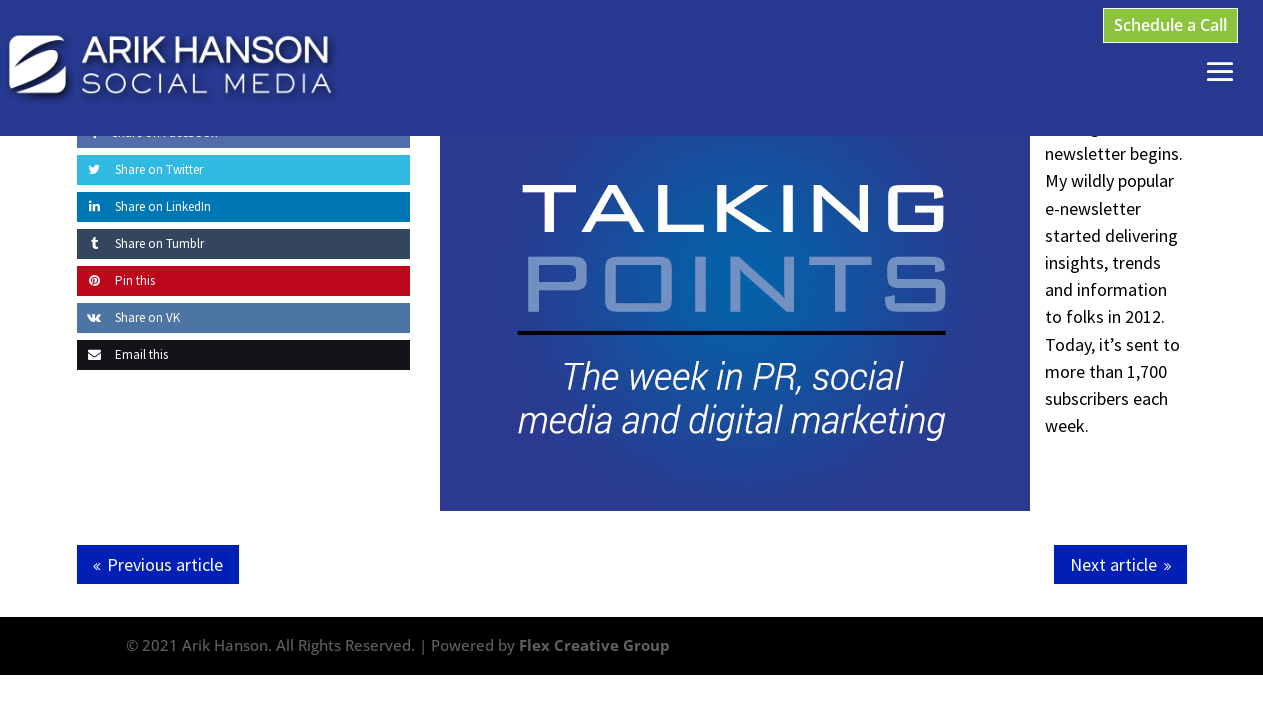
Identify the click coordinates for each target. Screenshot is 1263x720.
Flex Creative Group (594, 645)
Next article (1113, 564)
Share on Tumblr (140, 243)
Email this (122, 354)
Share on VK (128, 317)
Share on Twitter (140, 169)
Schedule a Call (1170, 25)
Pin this (116, 280)
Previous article (165, 564)
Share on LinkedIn (144, 206)
